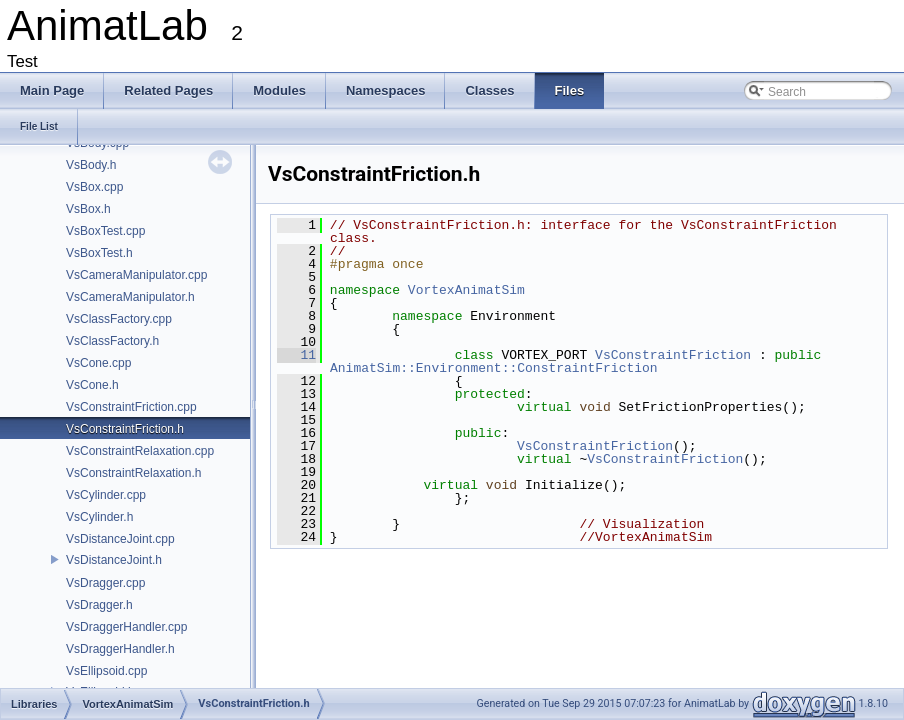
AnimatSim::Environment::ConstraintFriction (494, 368)
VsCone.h (92, 385)
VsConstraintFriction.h (125, 429)
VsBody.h (91, 165)
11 (296, 355)
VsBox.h (88, 209)
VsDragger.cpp (105, 583)
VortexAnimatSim (466, 290)
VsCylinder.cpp (106, 495)
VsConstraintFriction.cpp (131, 407)
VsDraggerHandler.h (120, 649)
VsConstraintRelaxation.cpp (140, 451)
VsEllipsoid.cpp (106, 671)
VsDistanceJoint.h (114, 560)
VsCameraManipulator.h (130, 297)
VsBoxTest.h (99, 253)
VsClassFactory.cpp (119, 319)
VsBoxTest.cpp (105, 231)
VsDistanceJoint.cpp (120, 539)
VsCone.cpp (98, 363)
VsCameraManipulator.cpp (136, 275)
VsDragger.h (99, 605)
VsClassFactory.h (112, 341)
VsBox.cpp (94, 187)
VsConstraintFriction (673, 355)
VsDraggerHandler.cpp (126, 627)
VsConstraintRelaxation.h (133, 473)
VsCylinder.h (99, 517)
